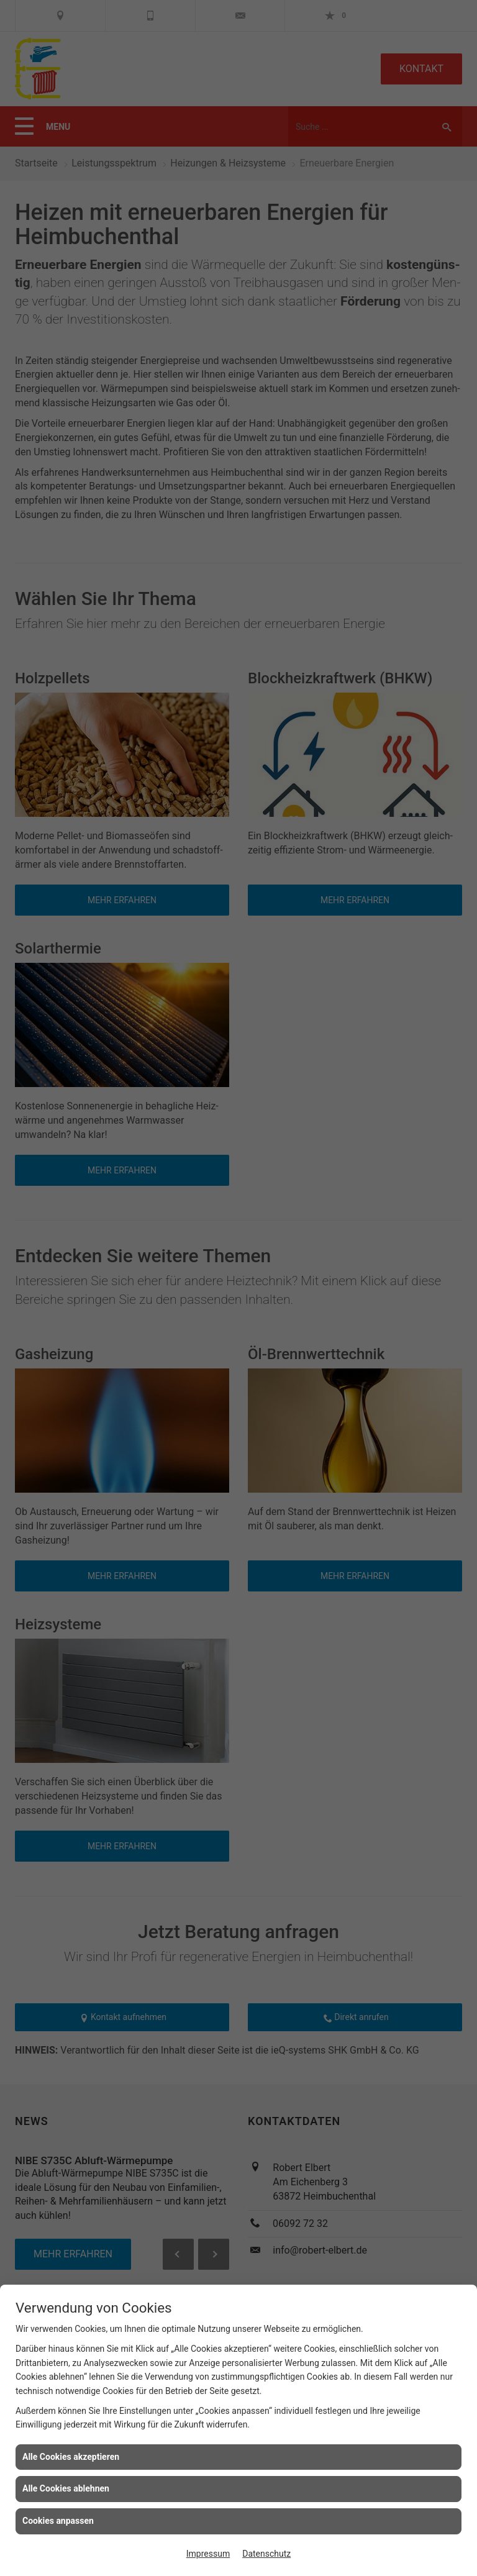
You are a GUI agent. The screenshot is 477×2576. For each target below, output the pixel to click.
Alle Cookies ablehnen (65, 2488)
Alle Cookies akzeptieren (70, 2457)
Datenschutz (266, 2554)
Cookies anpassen (58, 2521)
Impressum (208, 2554)
